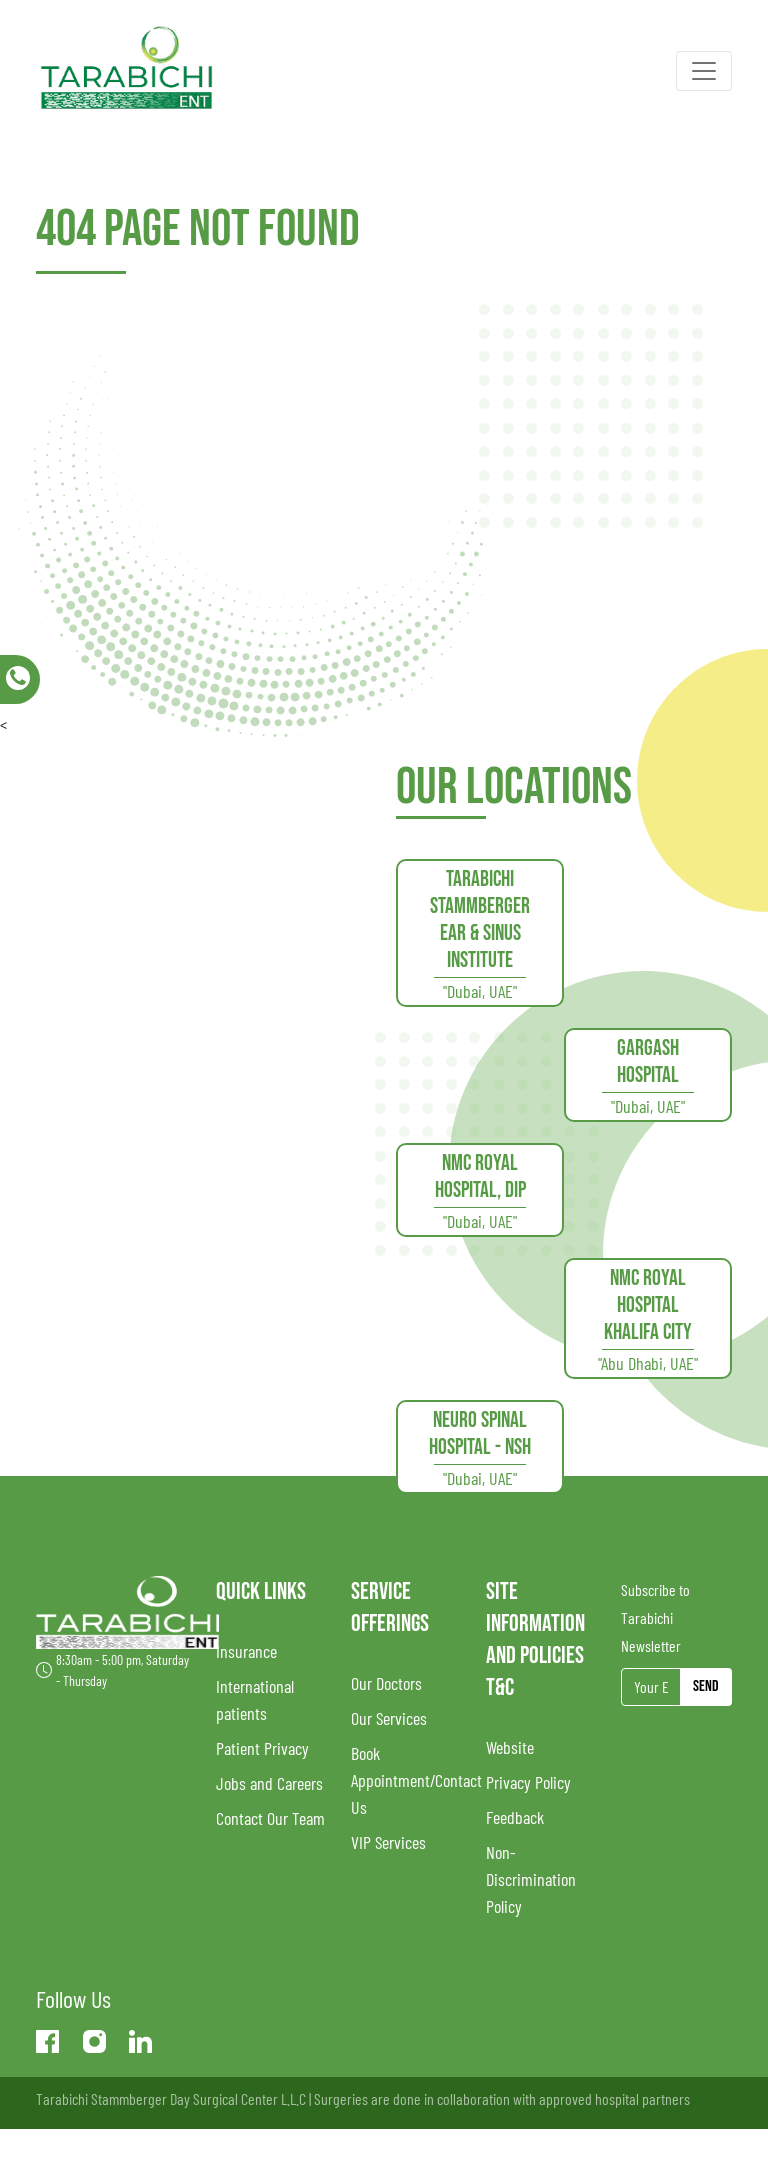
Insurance (246, 1651)
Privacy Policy (528, 1782)
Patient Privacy (262, 1748)
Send (706, 1686)
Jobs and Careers (269, 1783)
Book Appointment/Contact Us (416, 1780)
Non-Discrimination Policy (531, 1879)
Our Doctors (386, 1683)
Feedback (515, 1817)
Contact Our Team (270, 1818)
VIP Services (388, 1842)
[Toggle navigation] (704, 71)
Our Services (389, 1718)
